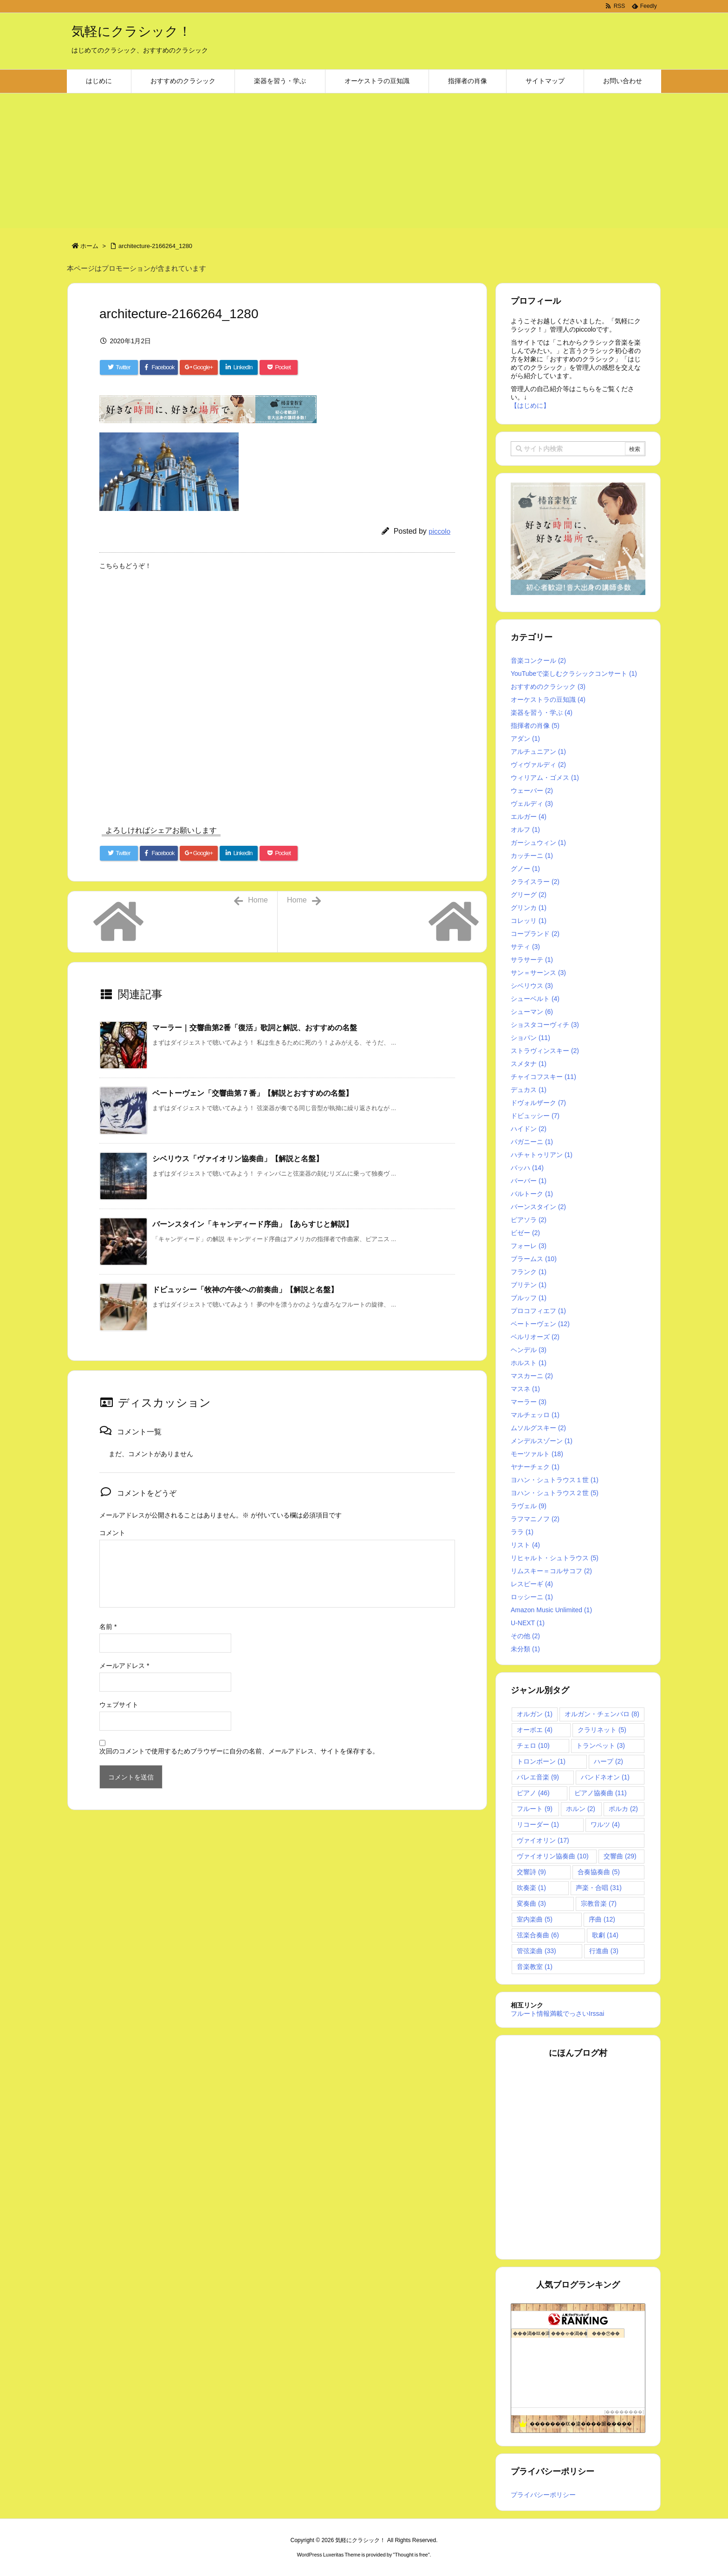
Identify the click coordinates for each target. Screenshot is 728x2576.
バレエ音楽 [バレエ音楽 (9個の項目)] (538, 1777)
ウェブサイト (118, 1704)
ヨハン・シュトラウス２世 (554, 1493)
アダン (525, 738)
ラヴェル (528, 1506)
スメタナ (528, 1063)
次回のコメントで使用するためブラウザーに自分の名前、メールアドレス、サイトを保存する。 (239, 1751)
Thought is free (411, 2554)
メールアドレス (124, 1665)
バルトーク (532, 1193)
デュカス (528, 1089)
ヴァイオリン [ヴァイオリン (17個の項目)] (543, 1840)
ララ (522, 1532)
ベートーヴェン (540, 1323)
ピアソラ (528, 1219)
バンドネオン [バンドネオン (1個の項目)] (605, 1777)
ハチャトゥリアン (541, 1154)
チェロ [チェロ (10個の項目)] (533, 1745)
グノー (525, 868)
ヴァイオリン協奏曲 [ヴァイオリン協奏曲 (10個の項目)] (553, 1856)
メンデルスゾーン (541, 1441)
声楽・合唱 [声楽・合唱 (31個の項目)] (599, 1887)
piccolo (439, 531)
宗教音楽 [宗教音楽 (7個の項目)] (599, 1903)
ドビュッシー (535, 1115)
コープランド (535, 933)
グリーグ (528, 894)
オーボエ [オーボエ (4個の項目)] (534, 1729)
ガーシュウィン (538, 842)
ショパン (530, 1037)
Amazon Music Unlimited (551, 1610)
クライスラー (535, 881)
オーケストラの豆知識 (548, 699)
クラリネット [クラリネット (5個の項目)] (602, 1729)
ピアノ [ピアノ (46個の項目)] (533, 1793)
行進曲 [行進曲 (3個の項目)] (603, 1951)
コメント (112, 1532)
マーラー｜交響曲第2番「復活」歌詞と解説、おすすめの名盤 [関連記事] (254, 1028)
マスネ (525, 1389)
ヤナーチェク (535, 1467)
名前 (108, 1626)
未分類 (525, 1649)
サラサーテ (532, 959)
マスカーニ (532, 1376)
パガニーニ (532, 1141)
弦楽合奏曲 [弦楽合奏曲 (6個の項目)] (538, 1935)
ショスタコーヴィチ (545, 1024)
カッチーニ (532, 855)
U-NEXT (528, 1623)
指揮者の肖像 (535, 725)
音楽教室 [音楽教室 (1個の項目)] (534, 1966)
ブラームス (534, 1258)
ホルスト (528, 1362)
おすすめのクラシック (548, 686)
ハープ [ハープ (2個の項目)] (608, 1761)
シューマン (532, 1011)
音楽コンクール (538, 660)
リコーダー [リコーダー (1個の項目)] (538, 1824)
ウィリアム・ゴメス (545, 777)
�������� (624, 2411)
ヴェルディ (532, 803)
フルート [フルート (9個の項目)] (534, 1808)
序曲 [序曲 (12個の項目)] (602, 1919)
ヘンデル (528, 1349)
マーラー (528, 1402)
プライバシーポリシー (543, 2494)
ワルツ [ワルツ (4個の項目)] (605, 1824)
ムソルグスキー (538, 1428)
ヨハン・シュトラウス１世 (554, 1480)
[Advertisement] (364, 163)
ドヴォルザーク (538, 1102)
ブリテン (528, 1284)
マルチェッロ (535, 1415)
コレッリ (528, 920)
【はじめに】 (530, 405)
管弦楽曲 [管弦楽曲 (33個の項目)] (536, 1951)
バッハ (527, 1167)
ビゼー (525, 1232)
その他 (525, 1636)
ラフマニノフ (535, 1519)
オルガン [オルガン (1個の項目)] (534, 1714)
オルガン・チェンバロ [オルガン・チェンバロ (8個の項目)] (602, 1714)
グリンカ (528, 907)
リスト (525, 1545)
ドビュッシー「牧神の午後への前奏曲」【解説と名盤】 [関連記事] (245, 1290)
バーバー (528, 1180)
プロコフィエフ (538, 1310)
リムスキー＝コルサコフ (551, 1571)
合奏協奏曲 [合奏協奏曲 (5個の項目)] (599, 1872)
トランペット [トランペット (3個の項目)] (600, 1745)
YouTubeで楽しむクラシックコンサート (574, 673)
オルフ (525, 829)
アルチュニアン (538, 751)
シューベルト (535, 998)
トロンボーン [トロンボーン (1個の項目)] (541, 1761)
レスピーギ (532, 1584)
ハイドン (528, 1128)
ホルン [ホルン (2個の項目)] (580, 1808)
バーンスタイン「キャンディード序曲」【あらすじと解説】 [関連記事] (252, 1224)
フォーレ (528, 1245)
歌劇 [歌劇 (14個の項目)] (605, 1935)
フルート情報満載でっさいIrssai (557, 2013)
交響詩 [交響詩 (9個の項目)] (531, 1872)
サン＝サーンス (538, 972)
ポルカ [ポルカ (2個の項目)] (623, 1808)
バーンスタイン (538, 1206)
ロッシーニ (532, 1597)
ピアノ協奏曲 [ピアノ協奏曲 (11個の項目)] (600, 1793)
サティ (525, 946)
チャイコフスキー (543, 1076)
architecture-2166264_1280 (155, 245)
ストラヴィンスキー (545, 1050)
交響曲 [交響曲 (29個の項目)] (620, 1856)
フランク (528, 1271)
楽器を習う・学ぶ (541, 712)
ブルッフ (528, 1297)
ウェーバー (532, 790)
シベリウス (532, 985)
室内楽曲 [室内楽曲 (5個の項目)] (534, 1919)
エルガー (528, 816)
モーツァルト (537, 1454)
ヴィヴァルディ (538, 764)
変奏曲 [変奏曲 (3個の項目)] (531, 1903)
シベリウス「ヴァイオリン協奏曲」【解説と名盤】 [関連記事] (237, 1159)
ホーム (89, 245)
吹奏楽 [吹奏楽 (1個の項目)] (531, 1887)
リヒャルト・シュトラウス (554, 1558)
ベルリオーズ (535, 1336)
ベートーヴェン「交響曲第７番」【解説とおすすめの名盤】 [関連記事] (252, 1093)
